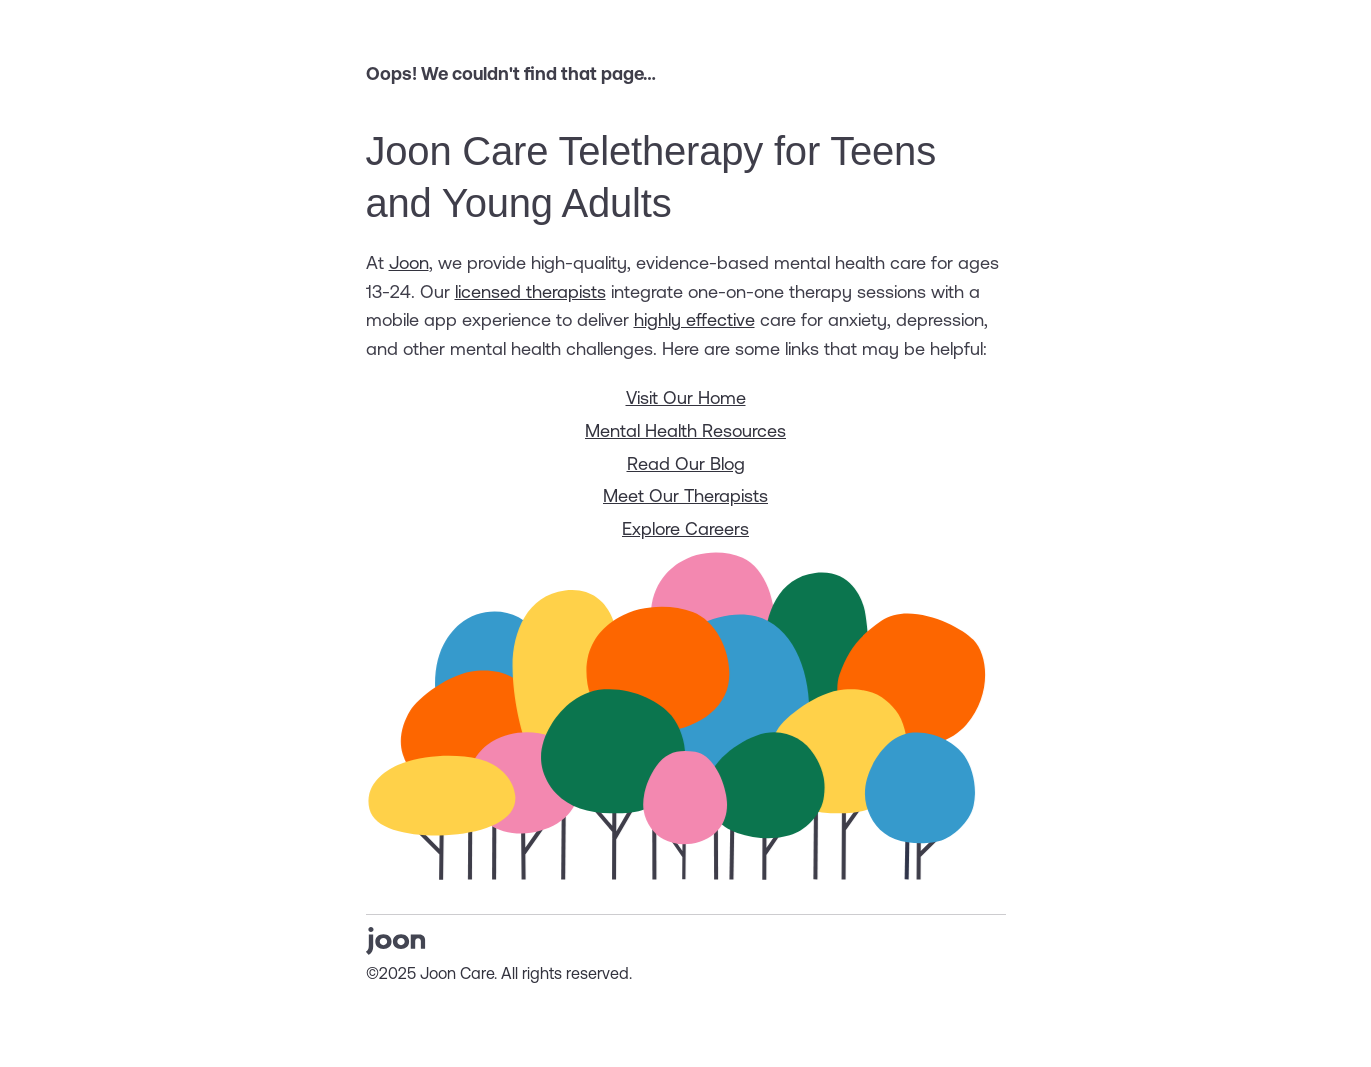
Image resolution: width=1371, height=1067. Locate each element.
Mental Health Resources (685, 430)
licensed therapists (530, 291)
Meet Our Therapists (685, 495)
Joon (409, 262)
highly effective (694, 319)
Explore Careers (685, 528)
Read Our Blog (686, 463)
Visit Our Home (686, 397)
